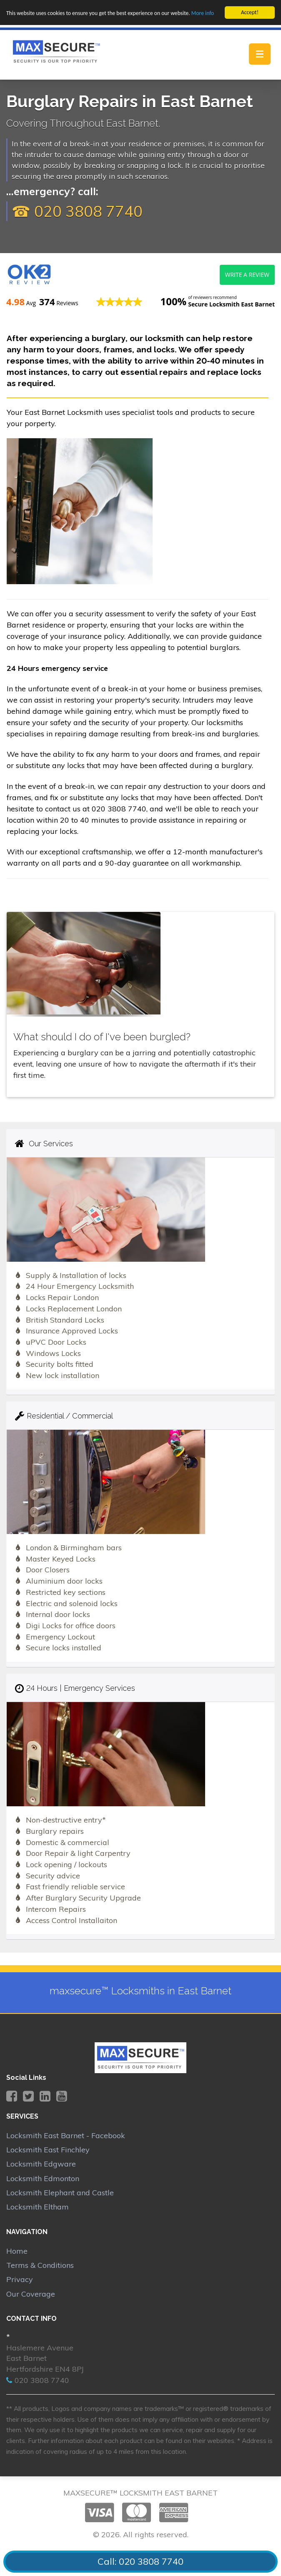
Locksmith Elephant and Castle (60, 2192)
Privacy (19, 2279)
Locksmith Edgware (41, 2164)
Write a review (247, 275)
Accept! (249, 12)
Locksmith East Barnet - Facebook (65, 2135)
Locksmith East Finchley (48, 2149)
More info (202, 13)
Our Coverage (30, 2294)
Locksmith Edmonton (42, 2178)
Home (17, 2251)
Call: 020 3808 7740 (140, 2561)
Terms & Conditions (40, 2265)
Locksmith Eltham (37, 2207)
